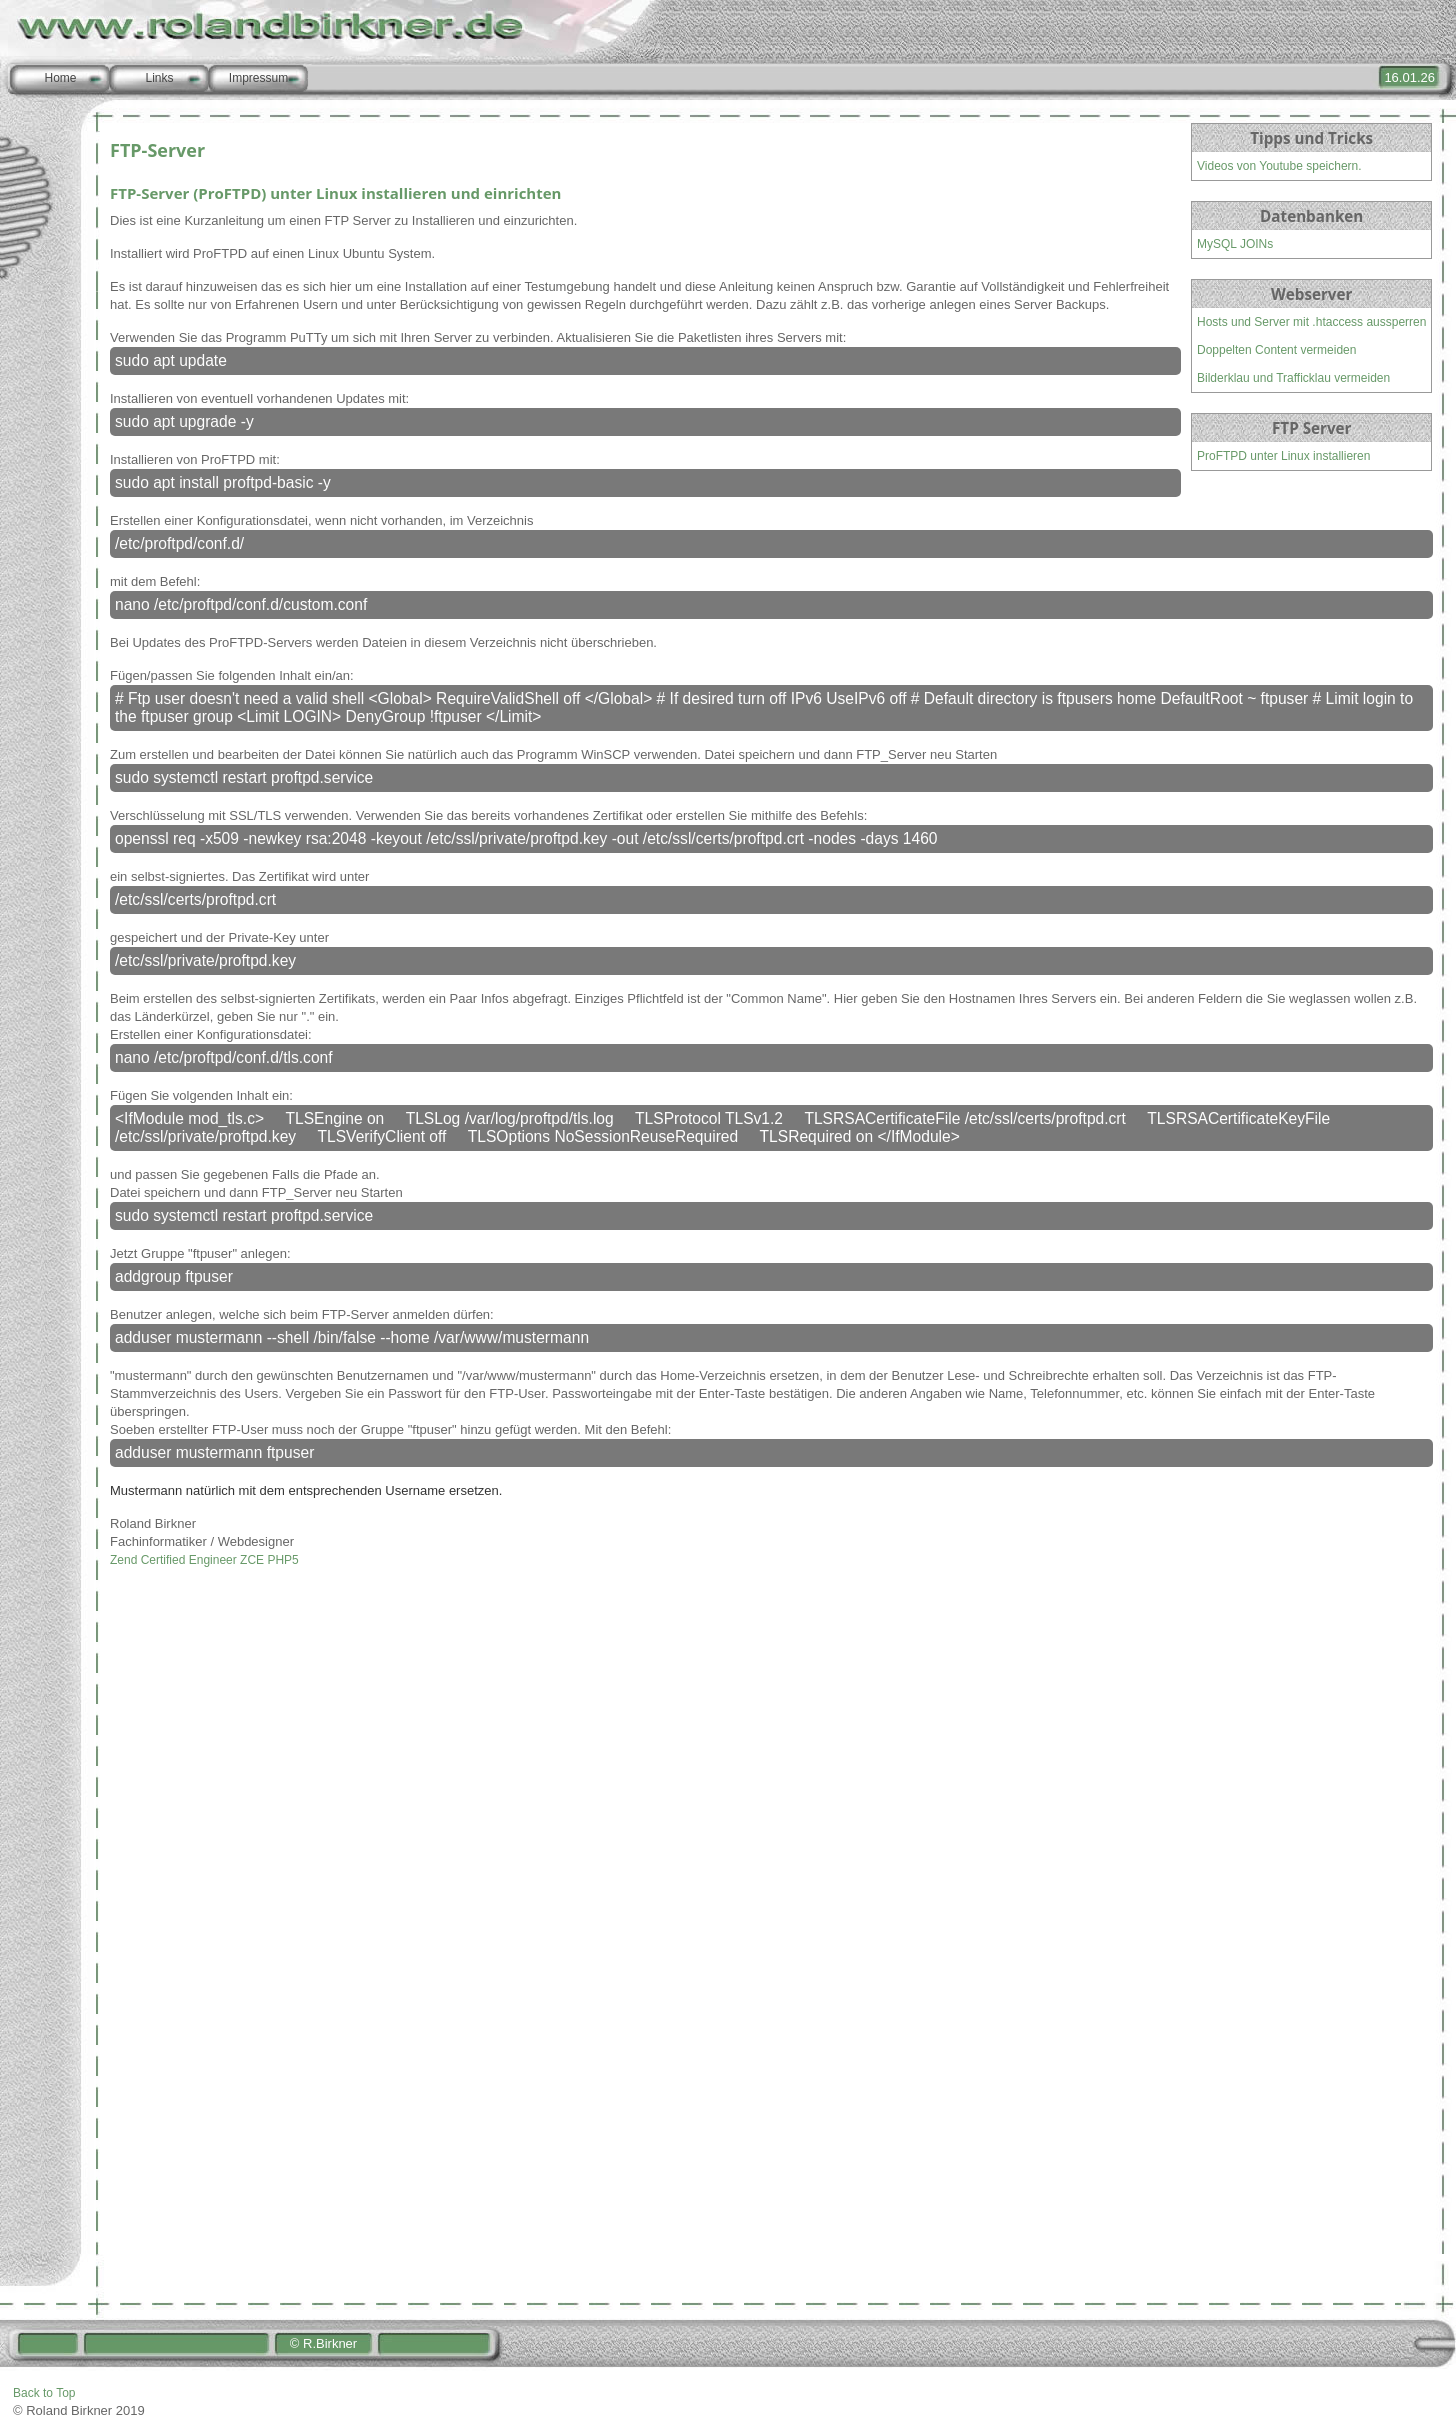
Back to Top (44, 2393)
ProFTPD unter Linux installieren (1283, 456)
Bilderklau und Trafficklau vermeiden (1293, 378)
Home (60, 78)
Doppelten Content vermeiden (1276, 350)
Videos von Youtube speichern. (1279, 166)
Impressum (258, 78)
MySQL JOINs (1235, 244)
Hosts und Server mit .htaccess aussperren (1311, 322)
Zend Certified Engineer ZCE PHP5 (204, 1560)
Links (159, 78)
